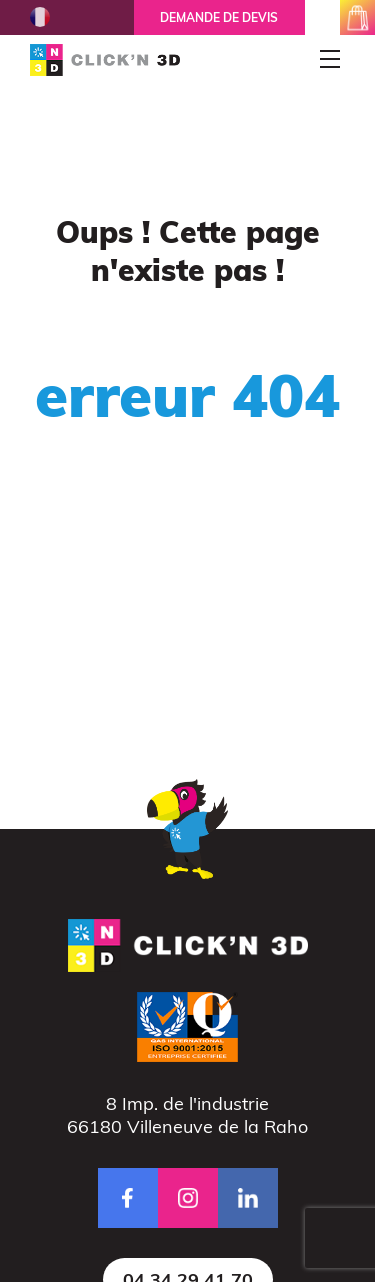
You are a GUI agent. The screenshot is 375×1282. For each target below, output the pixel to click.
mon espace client (322, 17)
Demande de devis (219, 17)
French (40, 17)
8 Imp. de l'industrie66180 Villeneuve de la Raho (187, 1115)
